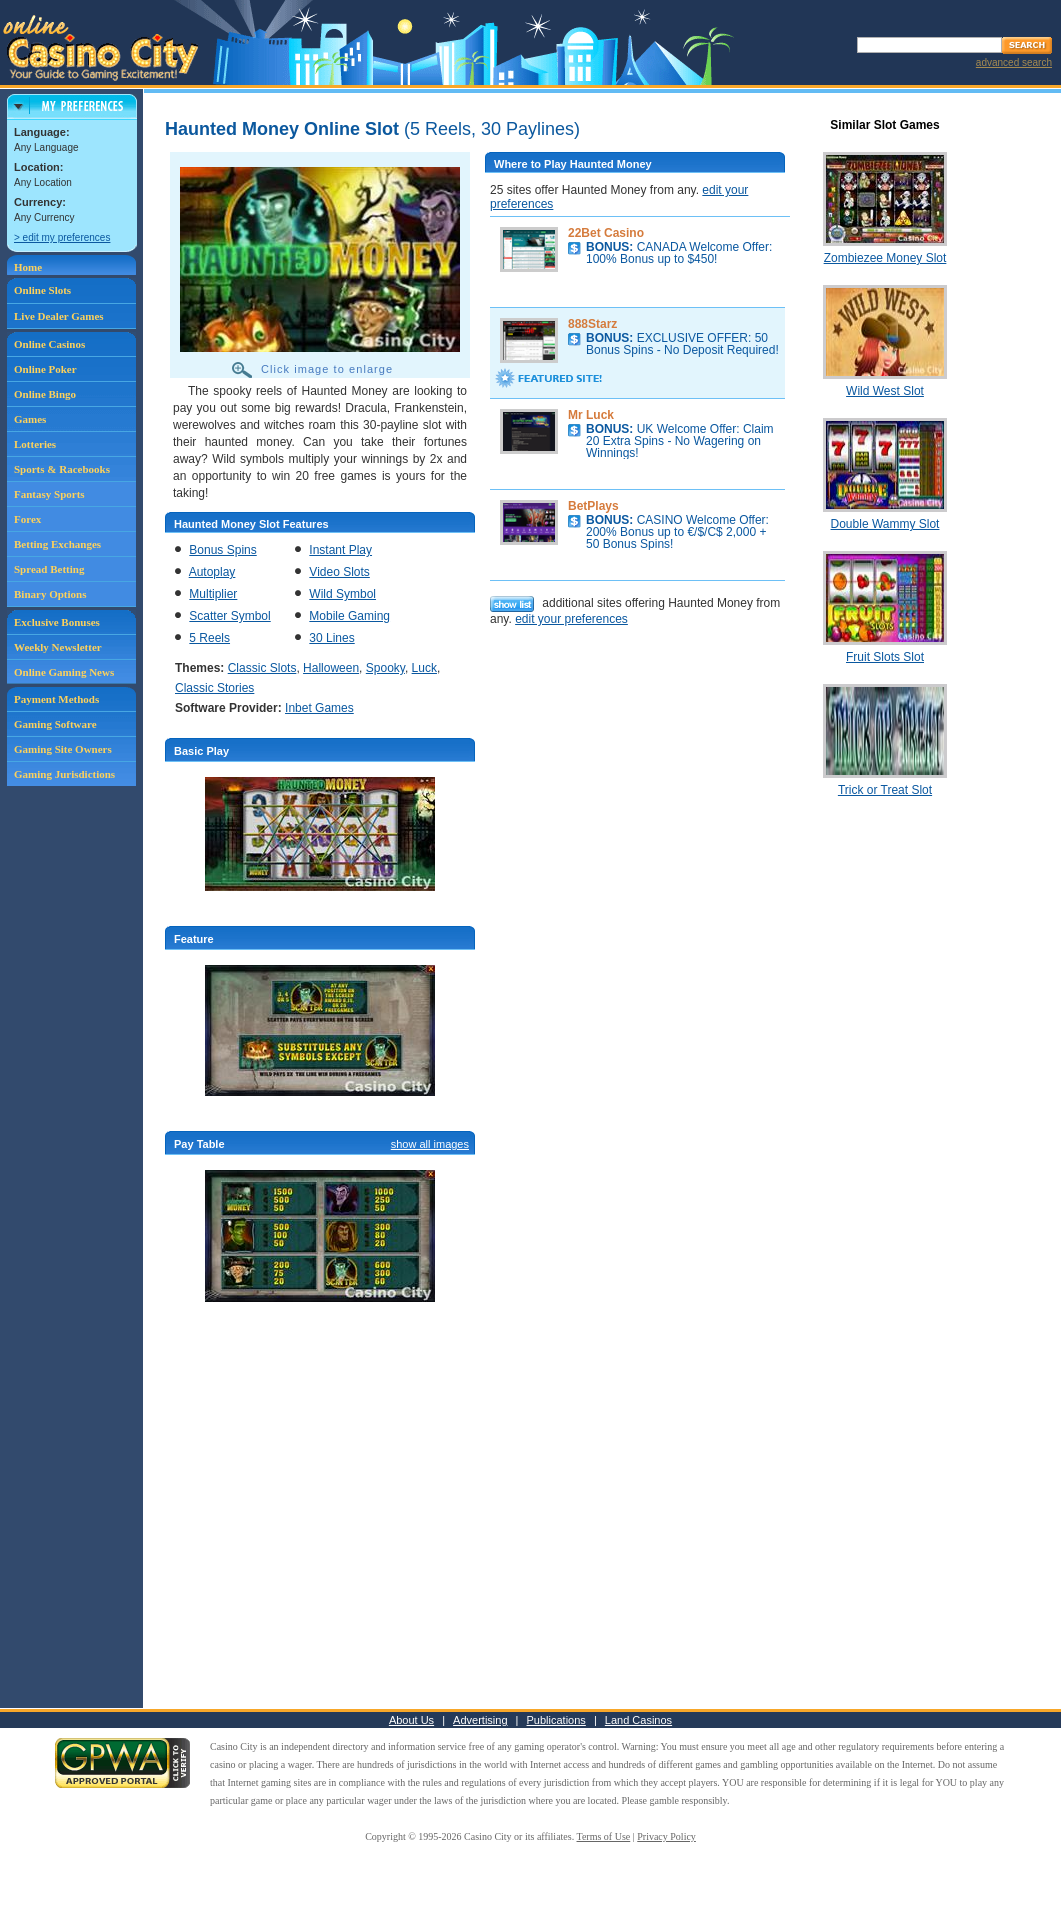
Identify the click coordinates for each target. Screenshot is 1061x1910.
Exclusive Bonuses (57, 622)
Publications (556, 1720)
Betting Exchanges (57, 544)
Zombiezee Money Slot (885, 258)
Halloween (331, 668)
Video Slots (339, 572)
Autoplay (212, 572)
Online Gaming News (64, 672)
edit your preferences (571, 619)
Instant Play (340, 550)
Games (30, 419)
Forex (27, 519)
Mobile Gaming (349, 616)
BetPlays (593, 506)
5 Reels (209, 638)
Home (28, 267)
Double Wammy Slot (885, 524)
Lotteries (35, 444)
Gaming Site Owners (63, 749)
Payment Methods (56, 699)
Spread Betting (49, 569)
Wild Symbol (342, 594)
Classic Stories (214, 688)
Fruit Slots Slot (885, 657)
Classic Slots (262, 668)
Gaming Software (55, 724)
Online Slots (42, 290)
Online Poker (45, 369)
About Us (411, 1720)
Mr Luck (591, 415)
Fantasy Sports (49, 494)
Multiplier (213, 594)
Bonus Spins (222, 550)
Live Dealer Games (59, 316)
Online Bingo (45, 394)
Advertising (480, 1720)
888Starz (592, 324)
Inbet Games (319, 708)
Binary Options (50, 594)
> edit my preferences (62, 237)
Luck (424, 668)
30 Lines (331, 638)
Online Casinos (49, 344)
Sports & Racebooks (62, 469)
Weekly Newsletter (58, 647)
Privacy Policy (666, 1836)
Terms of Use (604, 1836)
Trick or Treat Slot (885, 790)
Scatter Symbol (229, 616)
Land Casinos (638, 1720)
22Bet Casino (606, 233)
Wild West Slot (885, 391)
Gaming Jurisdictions (64, 774)
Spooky (385, 668)
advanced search (1014, 62)
